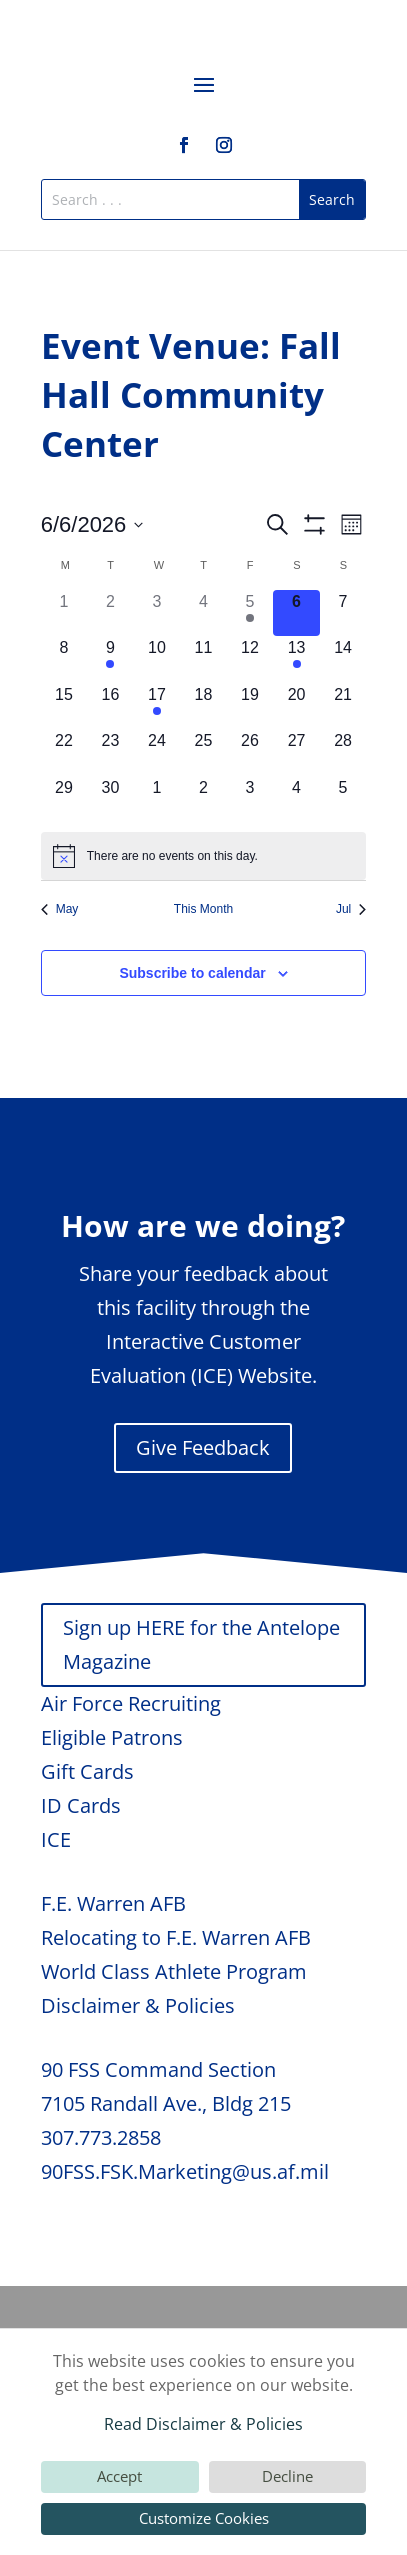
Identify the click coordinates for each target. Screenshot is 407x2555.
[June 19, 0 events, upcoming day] (250, 706)
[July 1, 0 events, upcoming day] (157, 799)
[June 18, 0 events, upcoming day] (203, 706)
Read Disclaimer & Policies (203, 2424)
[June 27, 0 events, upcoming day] (296, 752)
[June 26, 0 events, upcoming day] (250, 752)
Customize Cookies (204, 2518)
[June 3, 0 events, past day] (157, 613)
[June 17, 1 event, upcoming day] (157, 706)
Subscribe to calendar (192, 973)
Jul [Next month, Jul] (351, 909)
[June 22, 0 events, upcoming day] (64, 752)
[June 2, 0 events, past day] (110, 613)
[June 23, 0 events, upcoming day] (110, 752)
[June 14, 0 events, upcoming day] (343, 659)
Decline (287, 2476)
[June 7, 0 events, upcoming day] (343, 613)
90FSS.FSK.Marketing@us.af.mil (185, 2171)
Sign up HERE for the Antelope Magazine (201, 1644)
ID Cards (81, 1805)
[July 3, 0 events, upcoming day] (250, 799)
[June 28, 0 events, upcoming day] (343, 752)
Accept (119, 2476)
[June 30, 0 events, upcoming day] (110, 799)
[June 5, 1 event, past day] (250, 613)
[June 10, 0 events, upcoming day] (157, 659)
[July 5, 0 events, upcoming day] (343, 799)
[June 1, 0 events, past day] (64, 613)
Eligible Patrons (112, 1737)
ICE (56, 1839)
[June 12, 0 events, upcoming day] (250, 659)
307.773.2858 (101, 2137)
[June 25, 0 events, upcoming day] (203, 752)
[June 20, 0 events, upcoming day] (296, 706)
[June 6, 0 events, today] (296, 613)
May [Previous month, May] (60, 909)
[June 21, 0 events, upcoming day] (343, 706)
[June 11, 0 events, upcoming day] (203, 659)
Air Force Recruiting (131, 1703)
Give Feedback (203, 1447)
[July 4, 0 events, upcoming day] (296, 799)
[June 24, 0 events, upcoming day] (157, 752)
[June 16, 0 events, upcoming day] (110, 706)
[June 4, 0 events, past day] (203, 613)
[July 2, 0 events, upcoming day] (203, 799)
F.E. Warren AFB (113, 1903)
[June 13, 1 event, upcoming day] (296, 659)
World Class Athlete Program (174, 1971)
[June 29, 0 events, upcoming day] (64, 799)
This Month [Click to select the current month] (203, 909)
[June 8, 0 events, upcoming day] (64, 659)
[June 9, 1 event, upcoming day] (110, 659)
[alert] (204, 856)
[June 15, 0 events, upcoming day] (64, 706)
